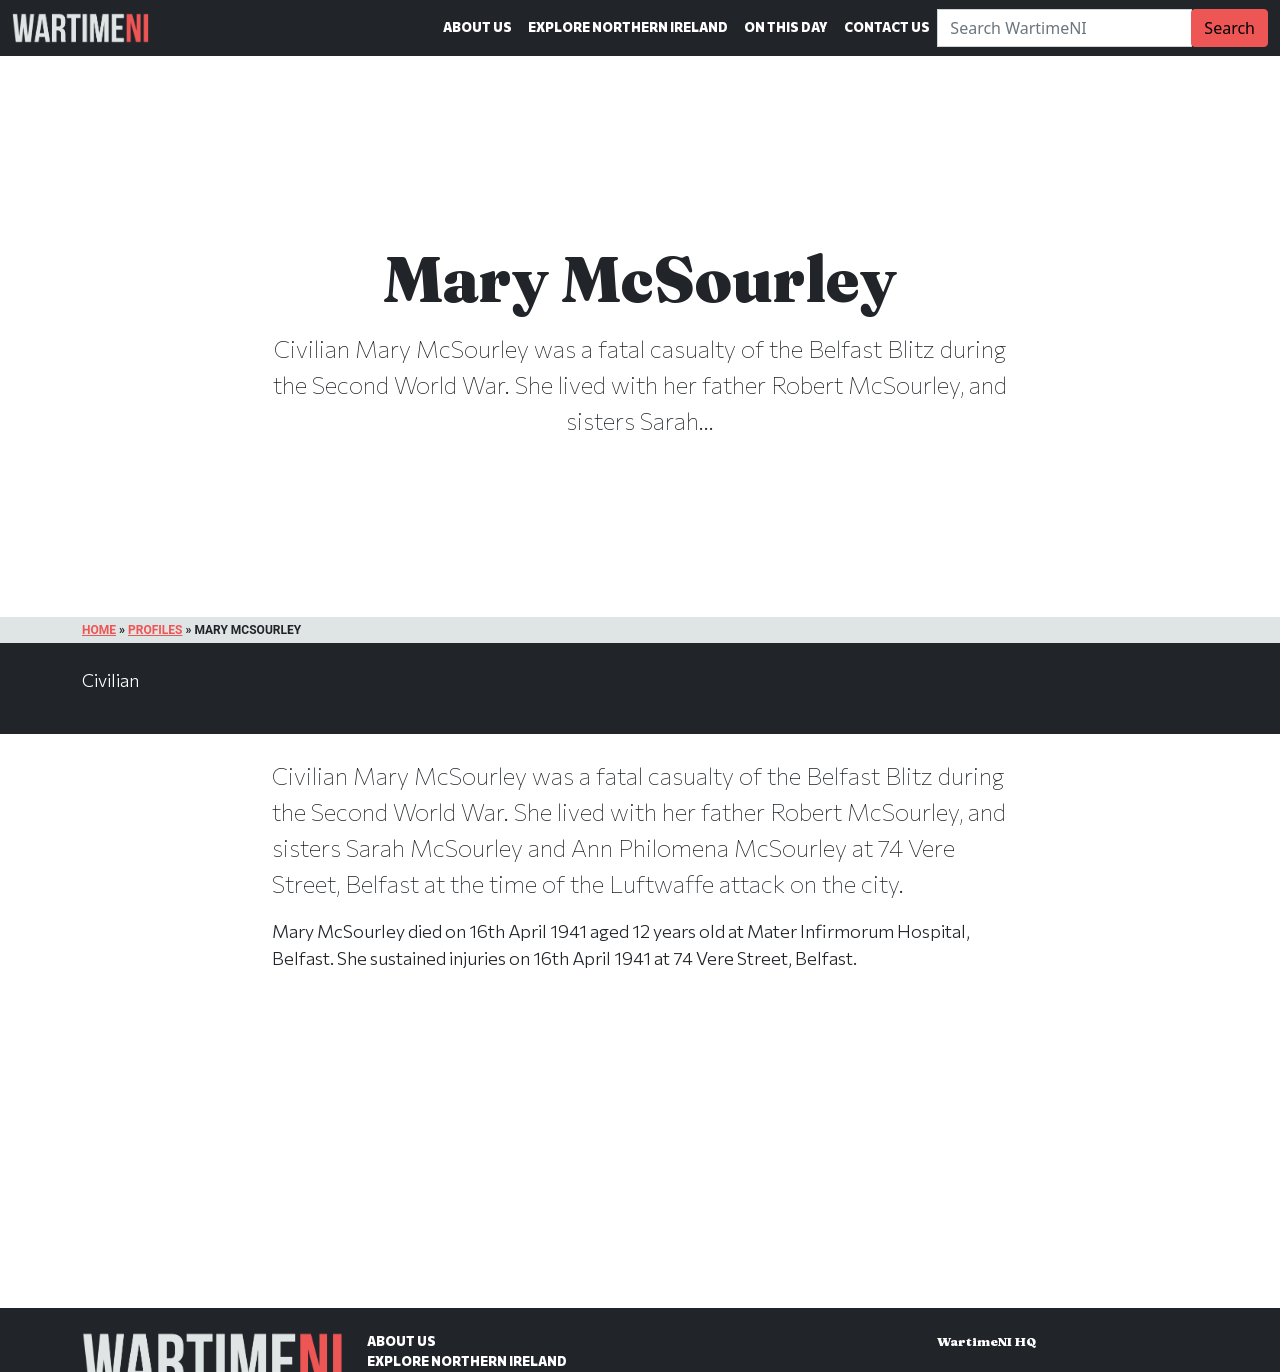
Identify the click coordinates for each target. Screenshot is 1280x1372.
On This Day (786, 27)
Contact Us (887, 27)
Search (1229, 28)
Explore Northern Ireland (628, 27)
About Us (477, 27)
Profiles (155, 630)
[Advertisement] (640, 1160)
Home (99, 630)
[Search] (1064, 28)
